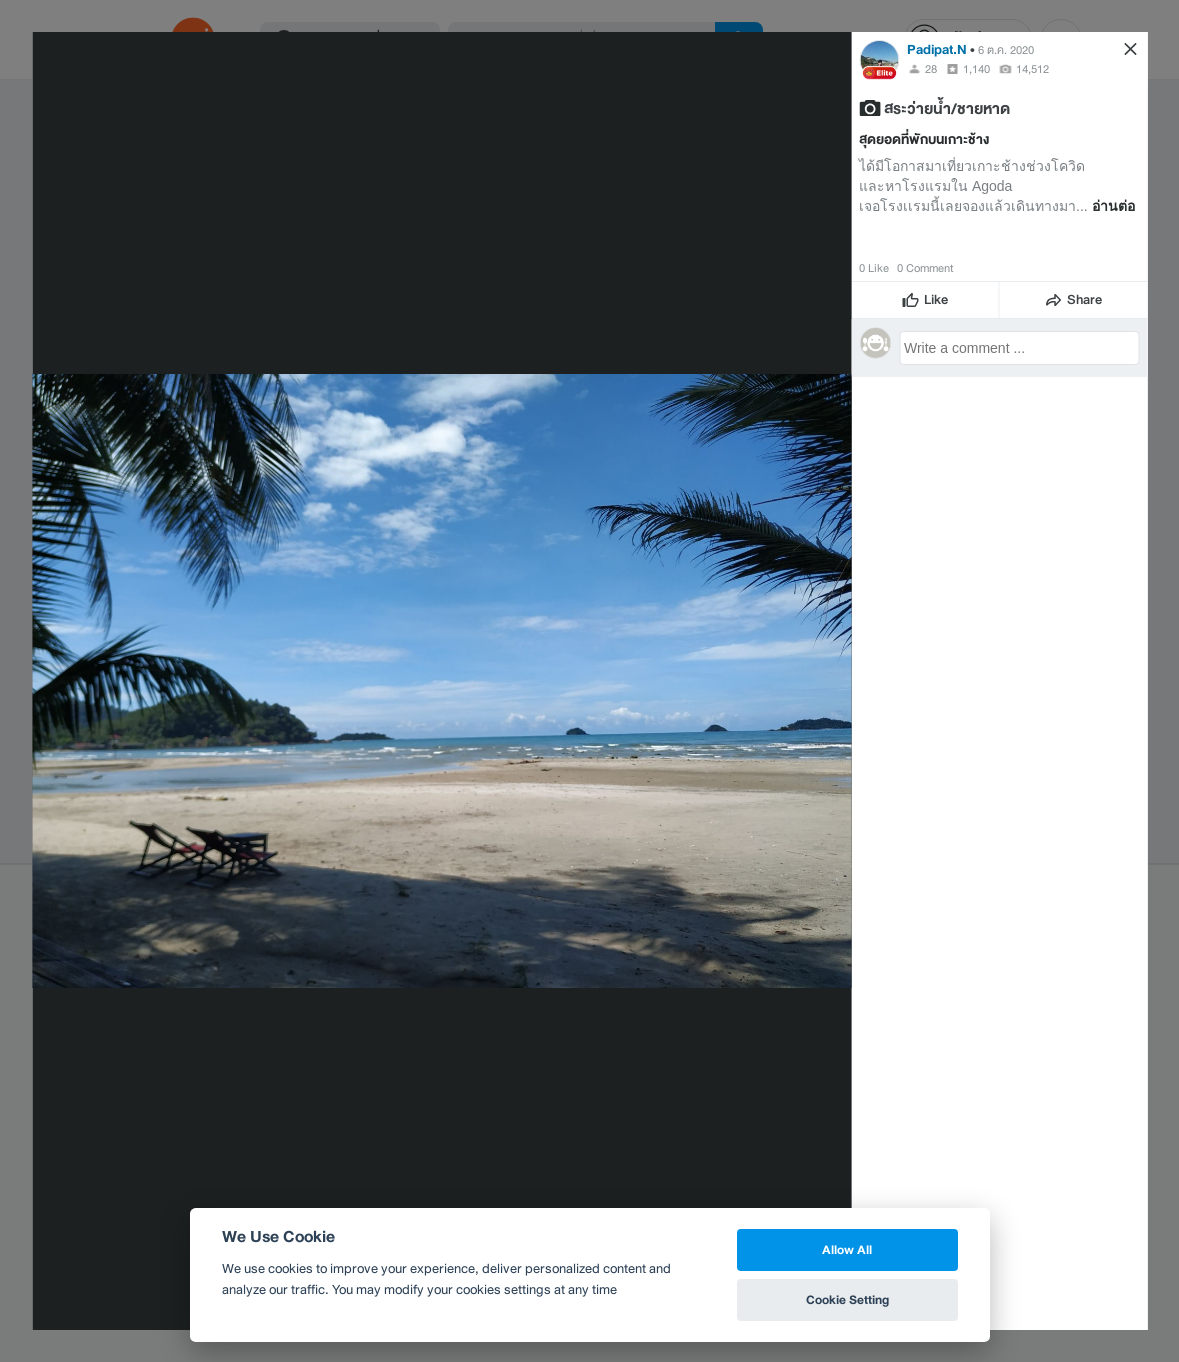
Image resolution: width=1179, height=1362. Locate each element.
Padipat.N (937, 49)
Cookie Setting (847, 1299)
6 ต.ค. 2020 (1006, 50)
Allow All (847, 1249)
